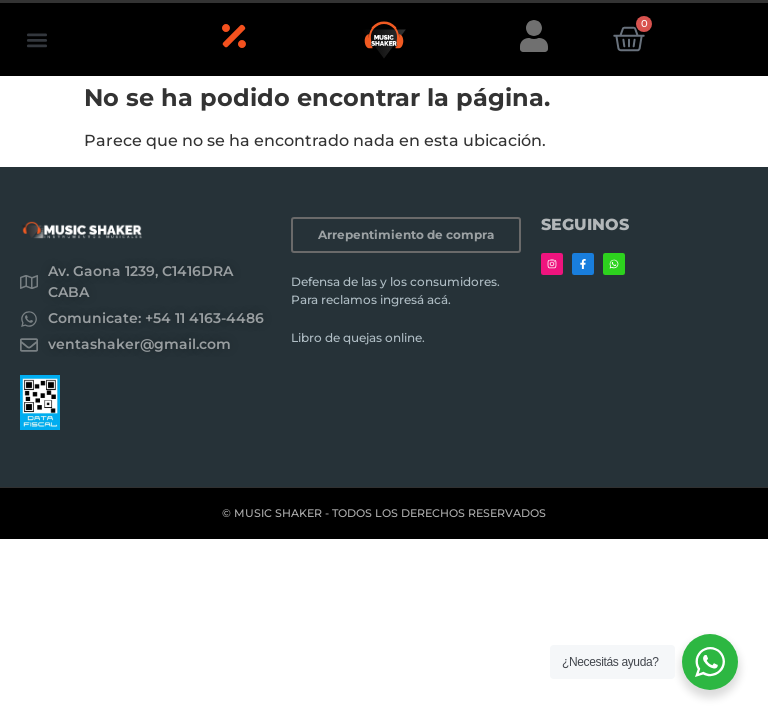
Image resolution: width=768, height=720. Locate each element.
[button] (36, 39)
